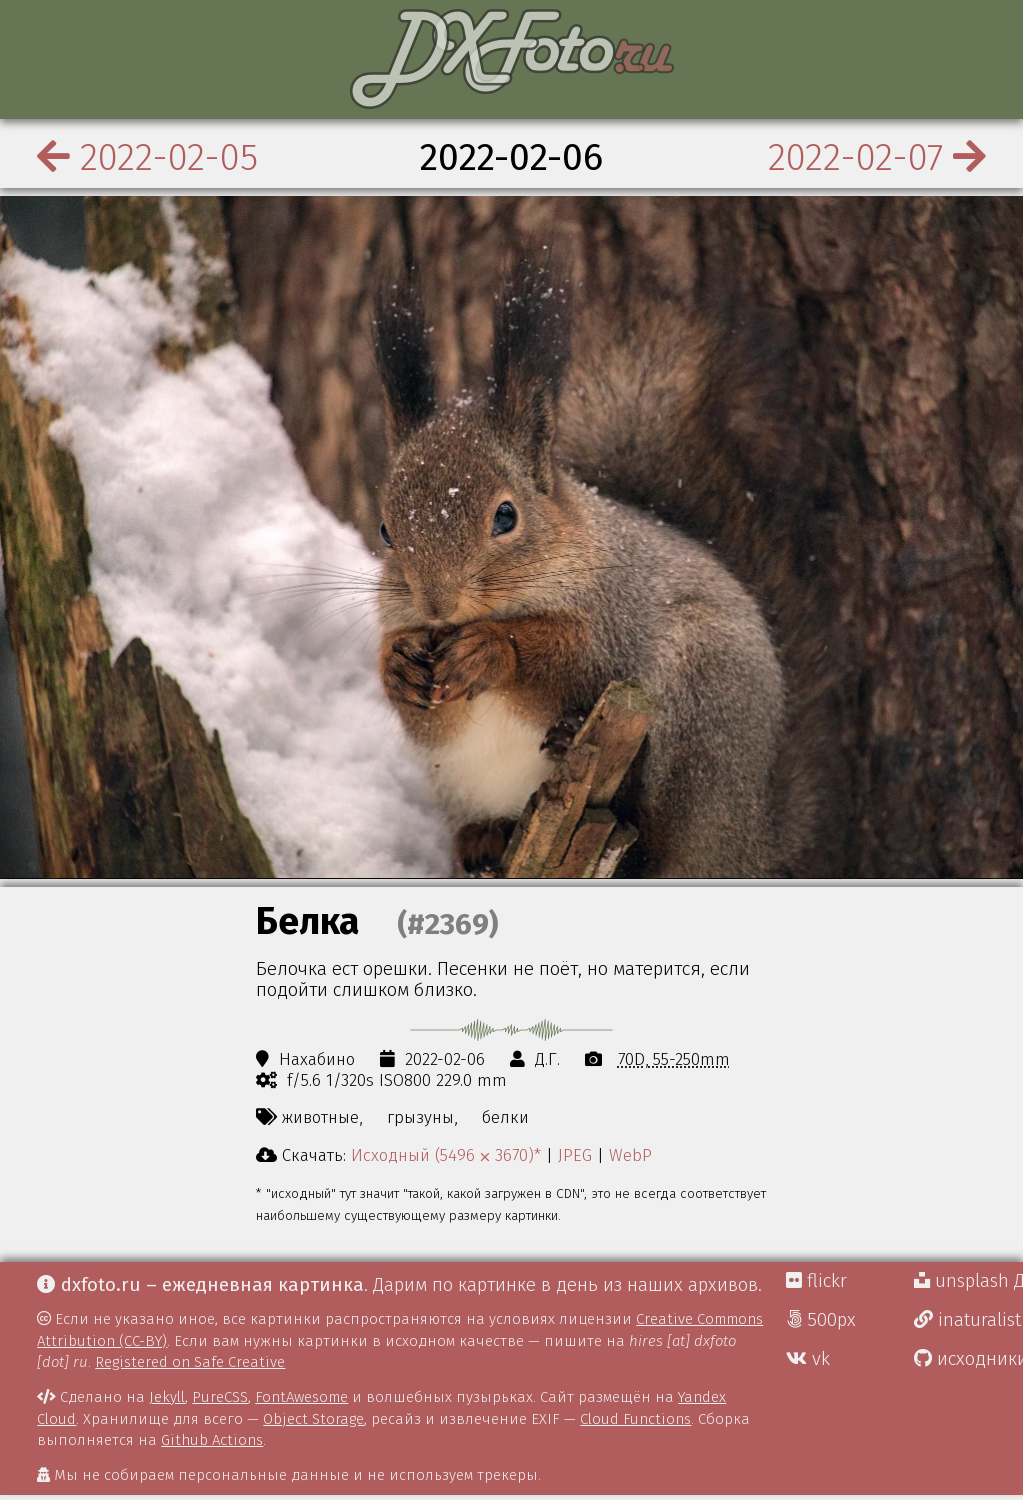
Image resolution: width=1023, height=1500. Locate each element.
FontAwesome (301, 1397)
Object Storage (313, 1419)
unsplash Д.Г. (968, 1281)
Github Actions (212, 1440)
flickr (816, 1281)
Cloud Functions (635, 1419)
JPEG (575, 1155)
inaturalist (967, 1320)
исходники (968, 1359)
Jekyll (167, 1397)
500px (821, 1320)
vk (808, 1359)
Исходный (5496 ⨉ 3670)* (446, 1155)
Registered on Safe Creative (190, 1362)
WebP (630, 1155)
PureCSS (220, 1397)
